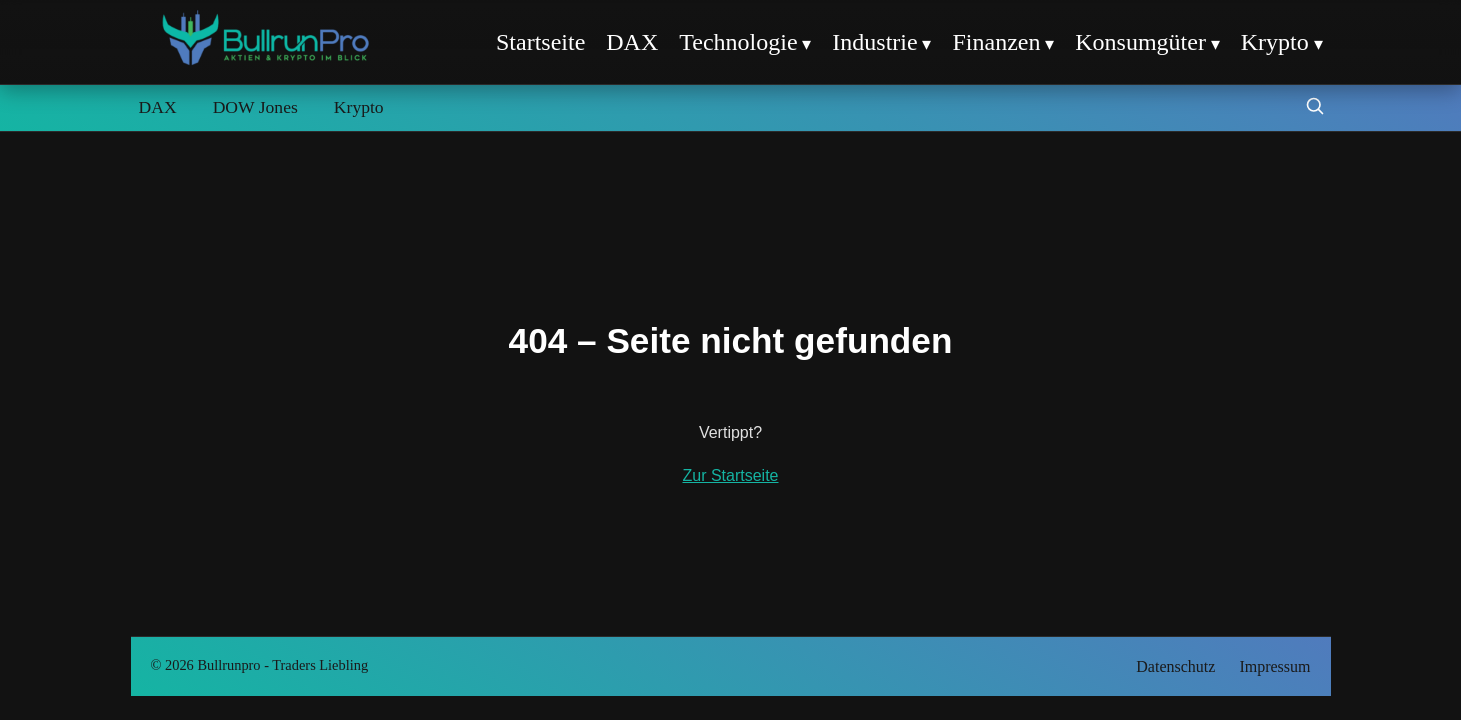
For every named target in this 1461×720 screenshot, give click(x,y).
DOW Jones (255, 107)
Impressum (1274, 666)
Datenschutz (1175, 666)
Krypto (1275, 42)
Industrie (874, 42)
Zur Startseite (730, 475)
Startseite (540, 42)
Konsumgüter (1140, 42)
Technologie (738, 42)
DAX (632, 42)
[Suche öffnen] (1315, 108)
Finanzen (996, 42)
